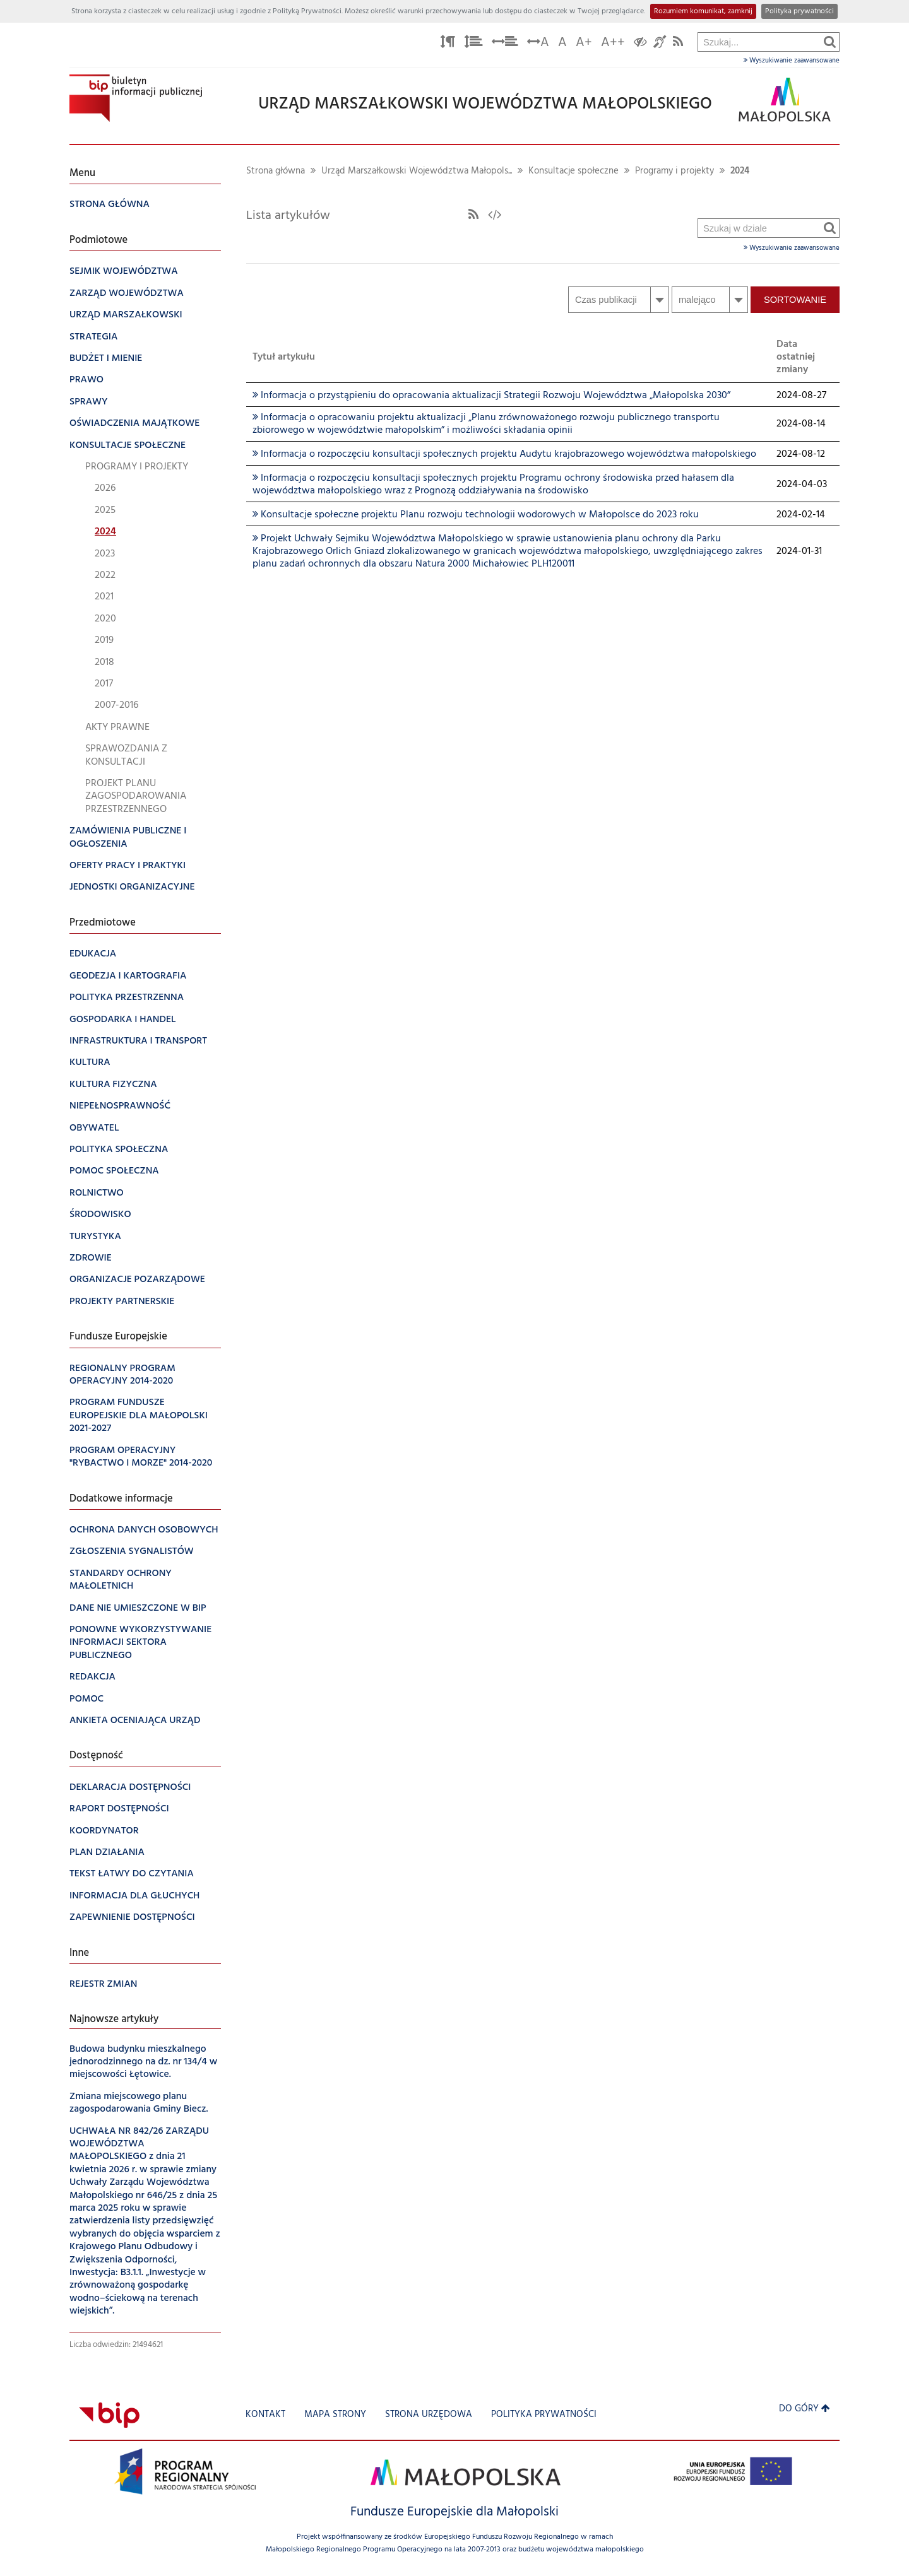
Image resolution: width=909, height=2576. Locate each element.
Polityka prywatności (799, 11)
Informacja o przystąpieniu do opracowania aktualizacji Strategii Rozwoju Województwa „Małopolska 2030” (491, 395)
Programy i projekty (674, 171)
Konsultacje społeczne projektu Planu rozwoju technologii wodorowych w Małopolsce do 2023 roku (475, 515)
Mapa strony (335, 2415)
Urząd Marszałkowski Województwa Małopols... (416, 171)
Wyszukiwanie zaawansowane (792, 60)
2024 (739, 171)
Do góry (804, 2409)
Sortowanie (795, 300)
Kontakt (265, 2415)
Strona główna (275, 171)
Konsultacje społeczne (573, 171)
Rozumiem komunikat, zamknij (703, 11)
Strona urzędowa (428, 2415)
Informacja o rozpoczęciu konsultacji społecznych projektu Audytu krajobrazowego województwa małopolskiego (504, 454)
